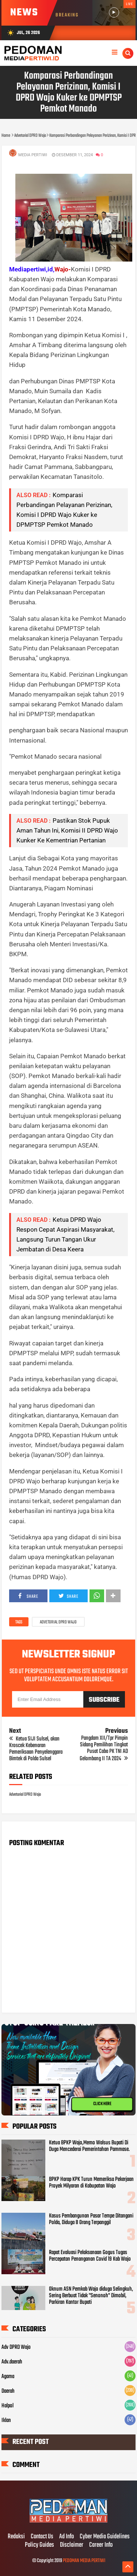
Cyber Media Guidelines (105, 2537)
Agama (7, 2376)
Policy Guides (39, 2545)
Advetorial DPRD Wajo (58, 1622)
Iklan (6, 2420)
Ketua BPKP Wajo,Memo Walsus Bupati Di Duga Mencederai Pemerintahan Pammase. (89, 2146)
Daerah (8, 2391)
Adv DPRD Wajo (16, 2347)
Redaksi (16, 2537)
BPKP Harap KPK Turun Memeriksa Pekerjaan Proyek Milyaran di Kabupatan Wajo (91, 2183)
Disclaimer (71, 2545)
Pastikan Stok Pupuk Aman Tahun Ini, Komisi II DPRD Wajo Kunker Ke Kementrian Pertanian (67, 830)
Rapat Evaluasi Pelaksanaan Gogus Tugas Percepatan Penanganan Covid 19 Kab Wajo (90, 2256)
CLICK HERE (102, 2104)
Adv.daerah (11, 2362)
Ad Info (66, 2537)
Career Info (101, 2545)
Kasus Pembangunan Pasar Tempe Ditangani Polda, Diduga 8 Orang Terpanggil (91, 2219)
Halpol (7, 2406)
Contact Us (42, 2537)
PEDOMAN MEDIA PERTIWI (84, 2561)
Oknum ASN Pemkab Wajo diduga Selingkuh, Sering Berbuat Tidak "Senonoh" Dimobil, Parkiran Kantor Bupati (91, 2295)
